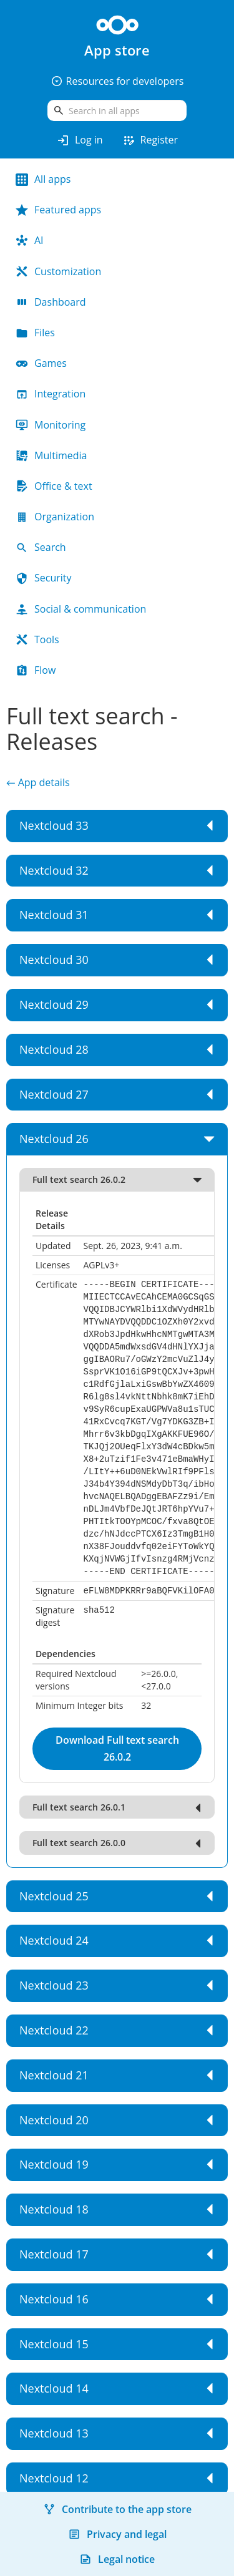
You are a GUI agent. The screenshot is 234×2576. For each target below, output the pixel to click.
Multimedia (51, 455)
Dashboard (51, 302)
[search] (117, 110)
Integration (50, 394)
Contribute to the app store (117, 2509)
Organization (55, 516)
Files (35, 332)
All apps (43, 179)
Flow (36, 670)
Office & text (54, 486)
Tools (37, 639)
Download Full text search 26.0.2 (117, 1748)
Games (41, 363)
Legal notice (117, 2559)
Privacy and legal (117, 2534)
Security (44, 578)
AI (30, 240)
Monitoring (50, 425)
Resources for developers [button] (117, 81)
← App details (38, 782)
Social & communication (81, 609)
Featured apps (58, 209)
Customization (58, 271)
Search (41, 547)
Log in (79, 140)
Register (150, 140)
